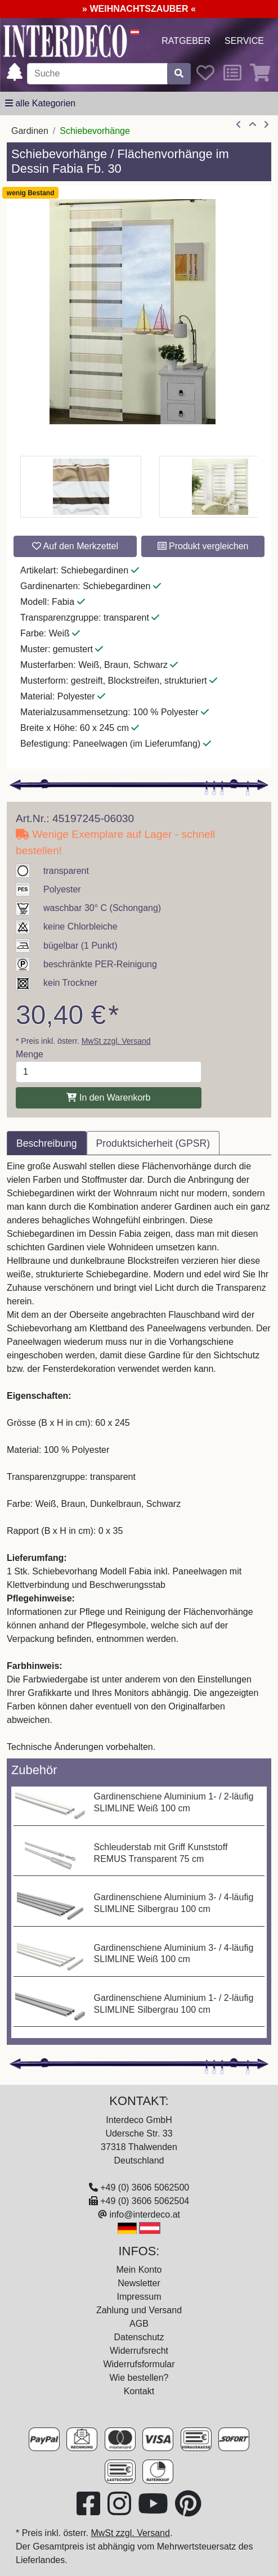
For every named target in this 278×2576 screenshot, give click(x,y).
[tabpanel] (139, 1456)
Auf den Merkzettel (75, 546)
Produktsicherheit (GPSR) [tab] (153, 1143)
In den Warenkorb (108, 1097)
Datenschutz (139, 2337)
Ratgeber (186, 41)
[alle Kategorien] (40, 103)
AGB (139, 2323)
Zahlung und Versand (139, 2310)
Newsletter (139, 2283)
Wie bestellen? (139, 2377)
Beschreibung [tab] (46, 1143)
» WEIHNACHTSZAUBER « (139, 9)
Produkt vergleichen (203, 546)
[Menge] (108, 1072)
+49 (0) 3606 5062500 (144, 2187)
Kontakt (139, 2391)
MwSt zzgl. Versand (116, 1040)
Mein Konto (139, 2269)
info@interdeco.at (144, 2214)
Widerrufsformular (138, 2364)
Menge (29, 1054)
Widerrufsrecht (139, 2350)
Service (244, 41)
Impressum (138, 2296)
